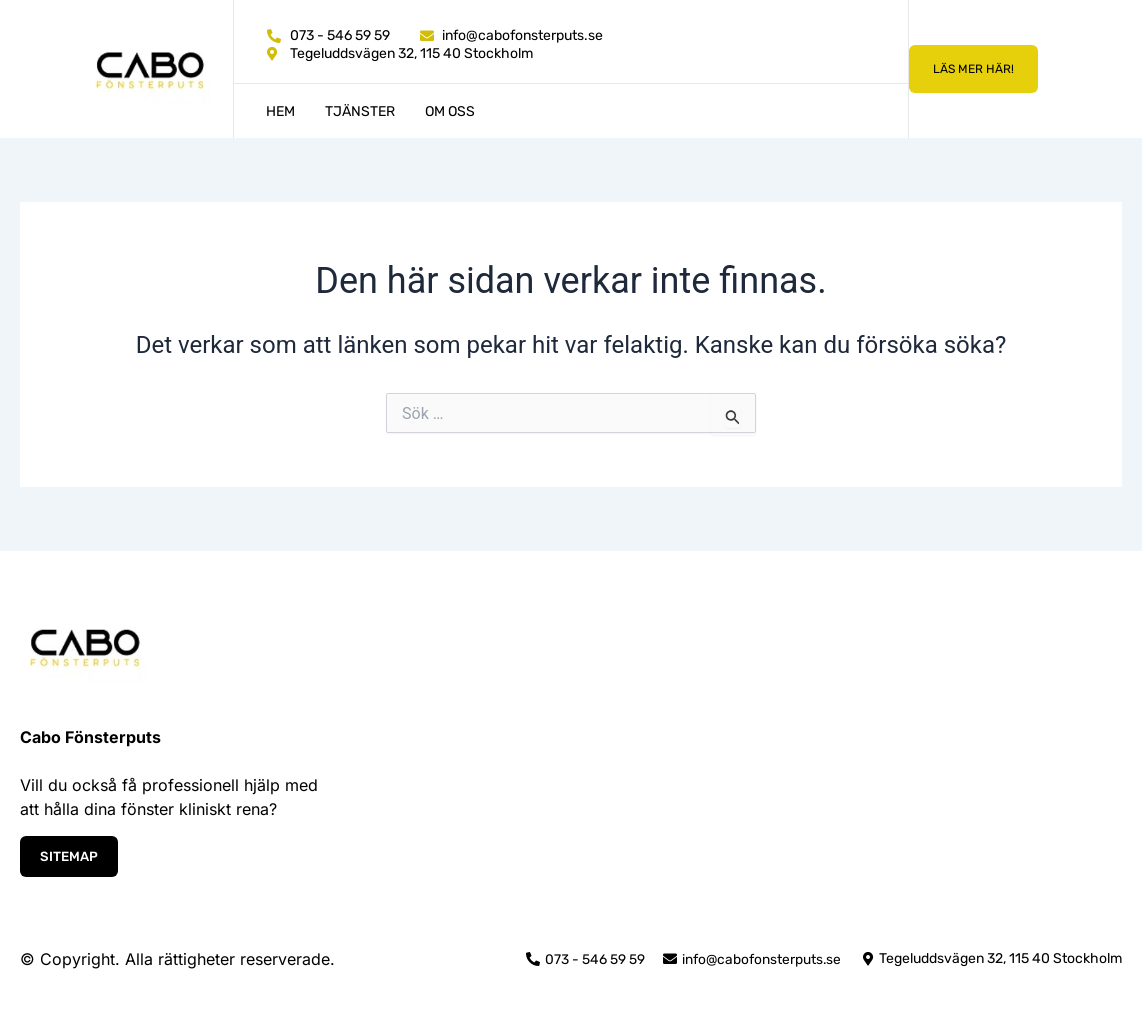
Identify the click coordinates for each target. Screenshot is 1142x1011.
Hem (280, 111)
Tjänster (360, 111)
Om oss (450, 111)
